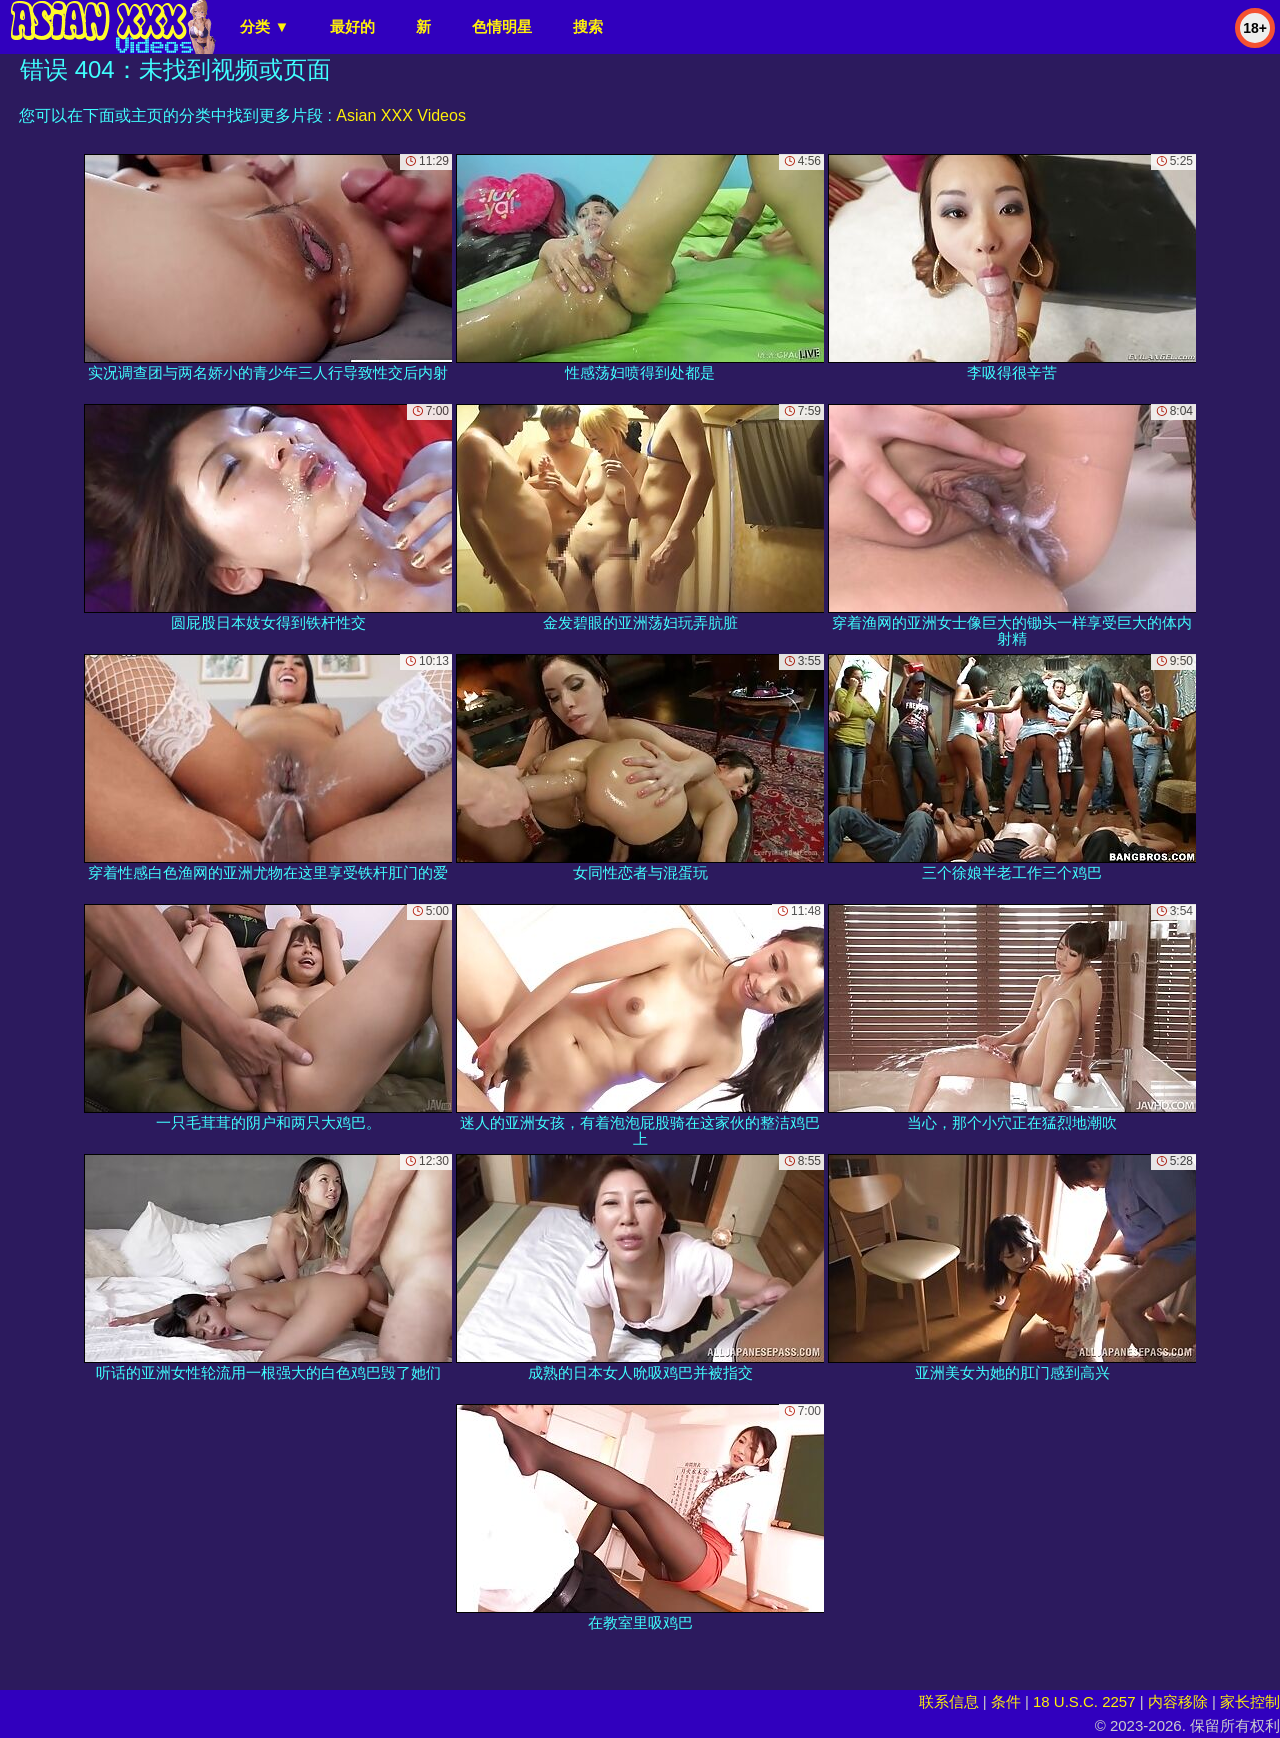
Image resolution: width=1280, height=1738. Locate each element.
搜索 (588, 26)
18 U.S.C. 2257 (1084, 1701)
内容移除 (1178, 1701)
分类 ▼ (264, 26)
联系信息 (949, 1701)
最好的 (352, 26)
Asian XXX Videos (401, 115)
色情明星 (502, 26)
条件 (1006, 1701)
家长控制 (1250, 1701)
